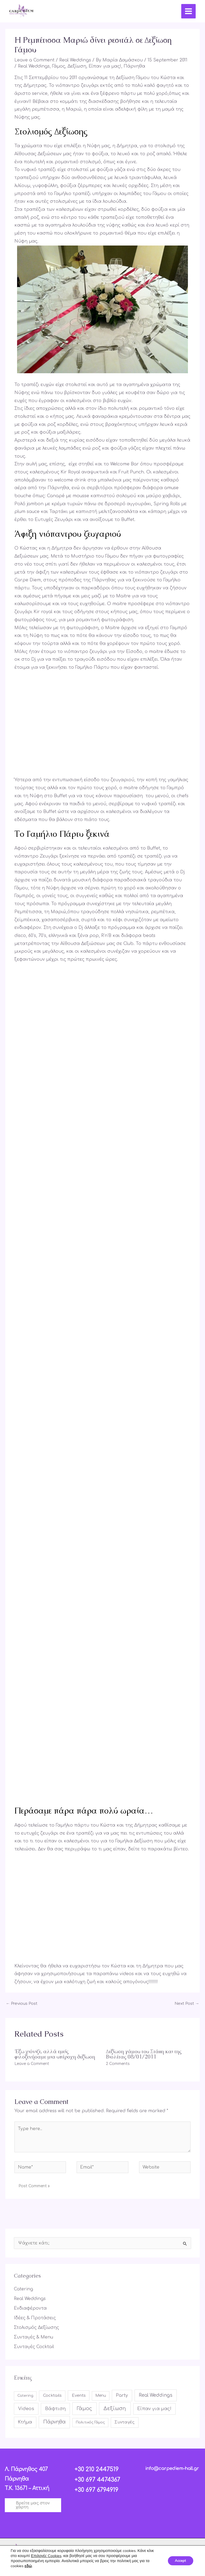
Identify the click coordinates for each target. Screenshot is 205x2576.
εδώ (28, 2566)
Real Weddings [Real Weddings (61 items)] (155, 2394)
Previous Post (21, 2002)
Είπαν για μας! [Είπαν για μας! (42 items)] (154, 2407)
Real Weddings (75, 59)
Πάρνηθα (134, 65)
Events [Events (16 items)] (79, 2394)
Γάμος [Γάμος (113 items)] (84, 2407)
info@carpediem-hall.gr (172, 2467)
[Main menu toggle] (187, 10)
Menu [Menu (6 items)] (101, 2394)
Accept (179, 2560)
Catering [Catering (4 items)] (25, 2394)
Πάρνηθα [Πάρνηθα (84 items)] (54, 2420)
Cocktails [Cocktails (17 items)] (52, 2394)
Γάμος (58, 65)
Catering (23, 2288)
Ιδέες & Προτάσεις (35, 2316)
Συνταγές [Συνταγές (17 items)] (125, 2421)
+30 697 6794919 (94, 2487)
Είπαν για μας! (105, 65)
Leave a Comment (34, 59)
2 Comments (118, 2062)
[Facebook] (84, 2544)
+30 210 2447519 (94, 2468)
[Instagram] (99, 2544)
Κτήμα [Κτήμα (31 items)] (25, 2421)
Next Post (187, 2002)
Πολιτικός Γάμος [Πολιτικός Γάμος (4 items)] (90, 2421)
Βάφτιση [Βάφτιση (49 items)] (55, 2407)
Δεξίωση (77, 65)
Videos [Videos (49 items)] (26, 2407)
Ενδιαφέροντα (30, 2307)
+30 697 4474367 (95, 2478)
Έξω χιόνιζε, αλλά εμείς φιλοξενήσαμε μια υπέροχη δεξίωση (54, 2052)
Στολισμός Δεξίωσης (36, 2326)
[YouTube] (115, 2544)
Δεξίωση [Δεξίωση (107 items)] (115, 2407)
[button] (33, 2504)
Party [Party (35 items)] (122, 2394)
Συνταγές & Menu (33, 2336)
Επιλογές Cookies (46, 2555)
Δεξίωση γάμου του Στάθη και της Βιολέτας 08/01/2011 (144, 2052)
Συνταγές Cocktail (34, 2345)
